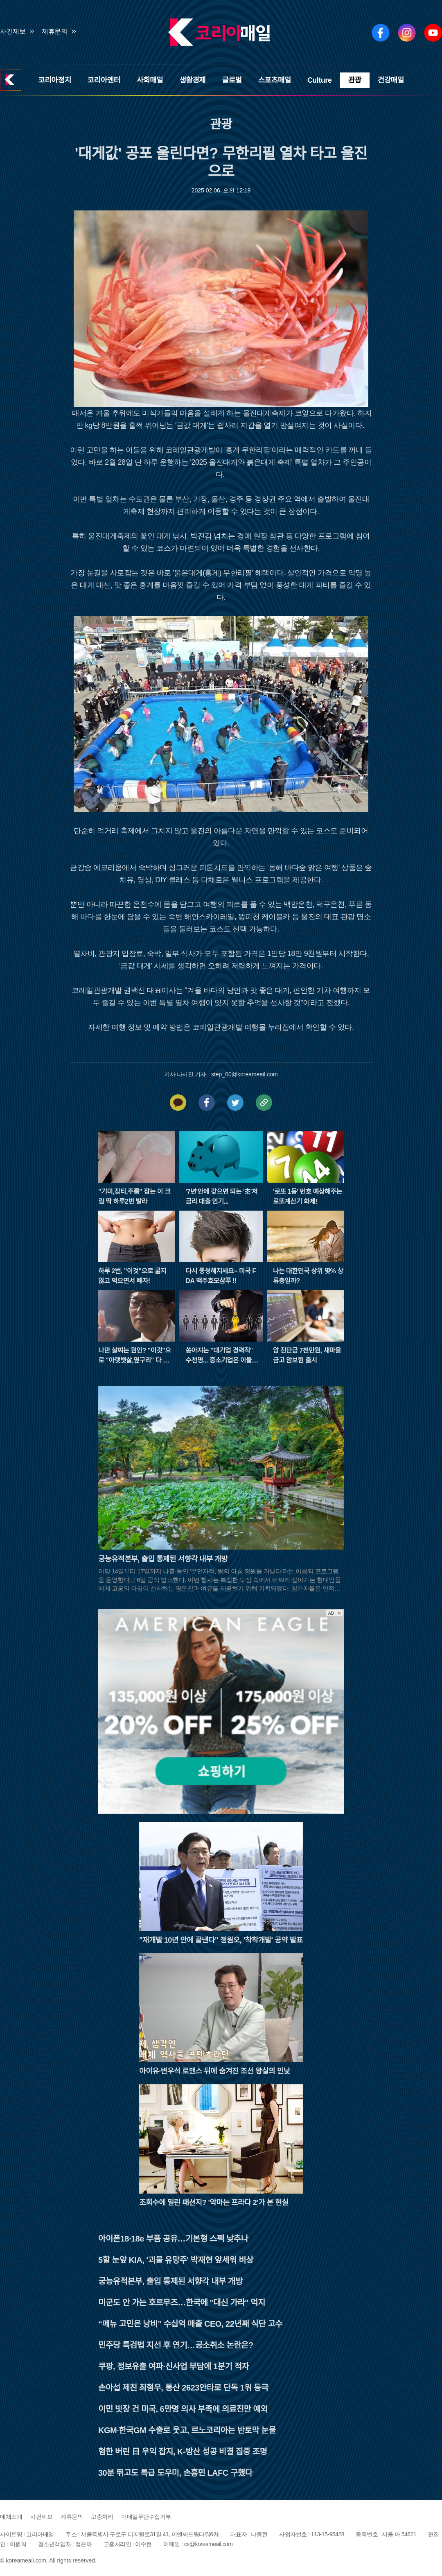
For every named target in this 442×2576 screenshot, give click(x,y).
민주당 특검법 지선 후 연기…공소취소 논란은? (175, 2345)
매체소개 (11, 2516)
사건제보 (12, 31)
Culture (319, 80)
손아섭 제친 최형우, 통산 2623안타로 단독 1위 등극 (183, 2387)
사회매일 (150, 80)
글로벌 (231, 80)
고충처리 (102, 2516)
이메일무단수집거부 (146, 2516)
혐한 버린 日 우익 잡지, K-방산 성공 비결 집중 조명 (182, 2451)
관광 (354, 80)
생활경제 (192, 80)
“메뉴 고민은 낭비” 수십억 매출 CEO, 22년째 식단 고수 (190, 2323)
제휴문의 (54, 31)
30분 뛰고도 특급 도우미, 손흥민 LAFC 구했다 (175, 2472)
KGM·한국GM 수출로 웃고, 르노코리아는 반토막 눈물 (187, 2430)
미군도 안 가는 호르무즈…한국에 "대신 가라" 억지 (181, 2302)
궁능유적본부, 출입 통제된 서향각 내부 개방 (170, 2281)
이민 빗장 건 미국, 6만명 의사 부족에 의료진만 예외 (183, 2408)
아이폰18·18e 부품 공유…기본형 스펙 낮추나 (173, 2238)
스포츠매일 (274, 80)
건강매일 (391, 80)
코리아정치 (54, 80)
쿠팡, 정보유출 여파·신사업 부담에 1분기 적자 (173, 2366)
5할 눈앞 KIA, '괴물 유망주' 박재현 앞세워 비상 (175, 2259)
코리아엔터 (104, 80)
